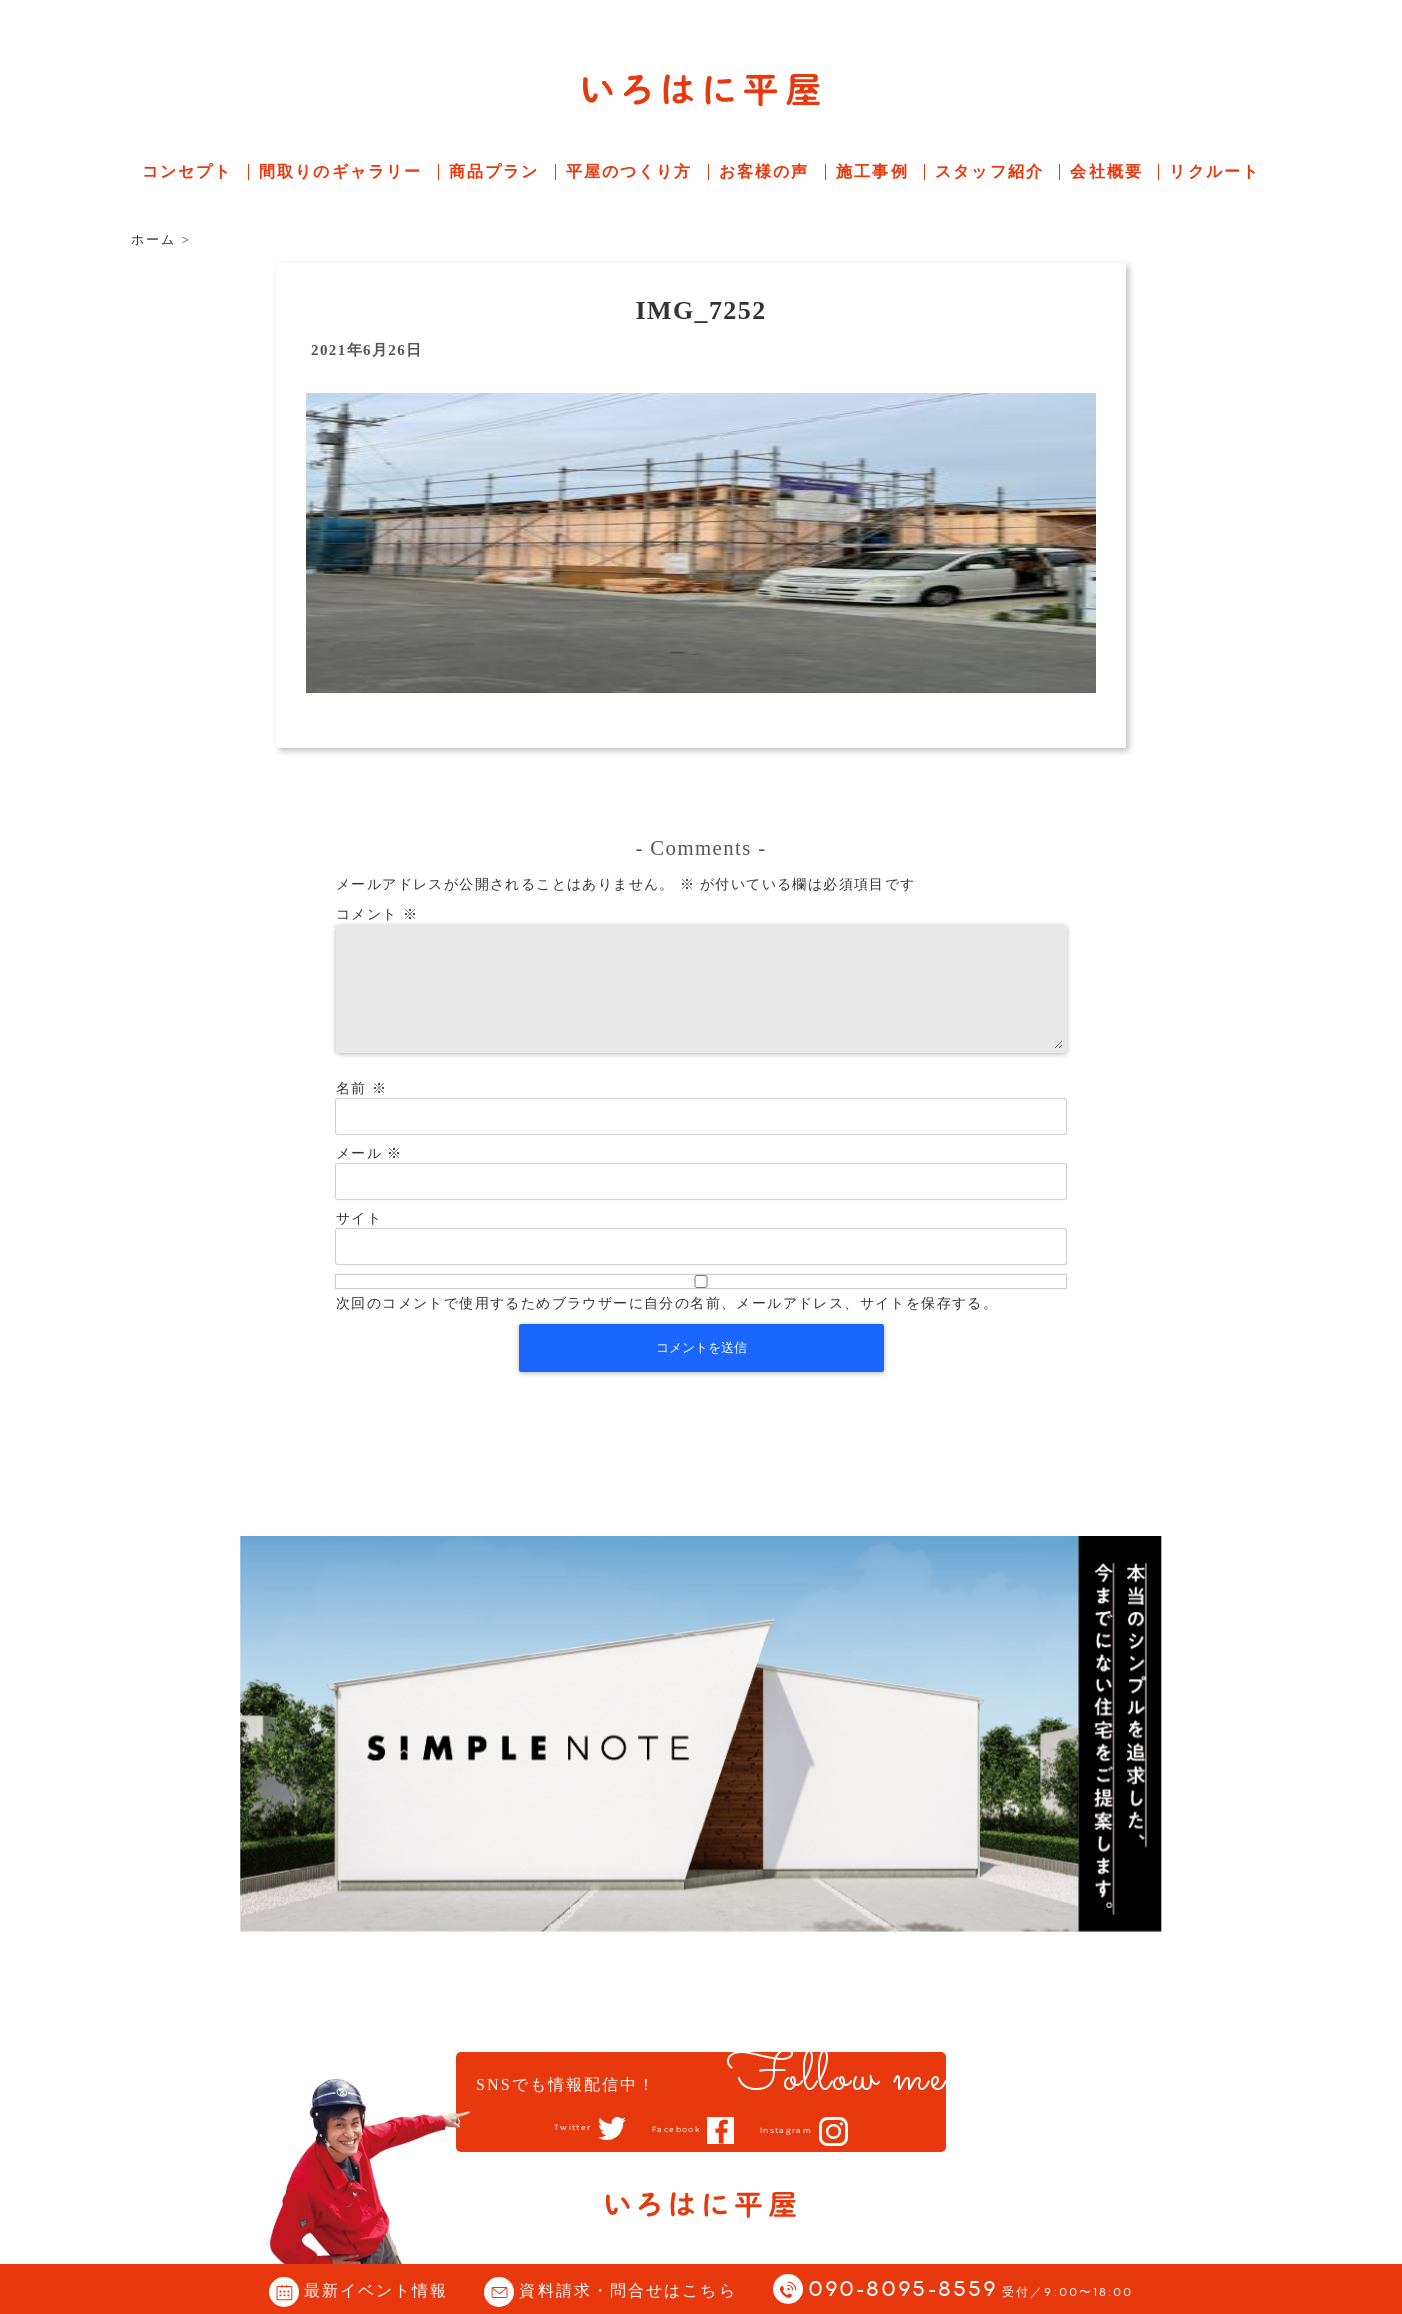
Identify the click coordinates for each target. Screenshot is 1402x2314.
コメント (377, 914)
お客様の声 (764, 171)
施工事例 (872, 171)
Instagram (808, 2131)
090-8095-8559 (971, 2290)
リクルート (1214, 171)
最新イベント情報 (376, 2290)
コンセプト (187, 171)
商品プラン (494, 171)
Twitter (546, 2129)
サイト (359, 1242)
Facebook (672, 2130)
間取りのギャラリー (340, 171)
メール (369, 1177)
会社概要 (1106, 171)
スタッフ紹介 (989, 171)
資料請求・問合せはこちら (627, 2290)
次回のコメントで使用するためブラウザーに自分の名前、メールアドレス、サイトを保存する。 (667, 1327)
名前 (361, 1112)
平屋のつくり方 (629, 171)
